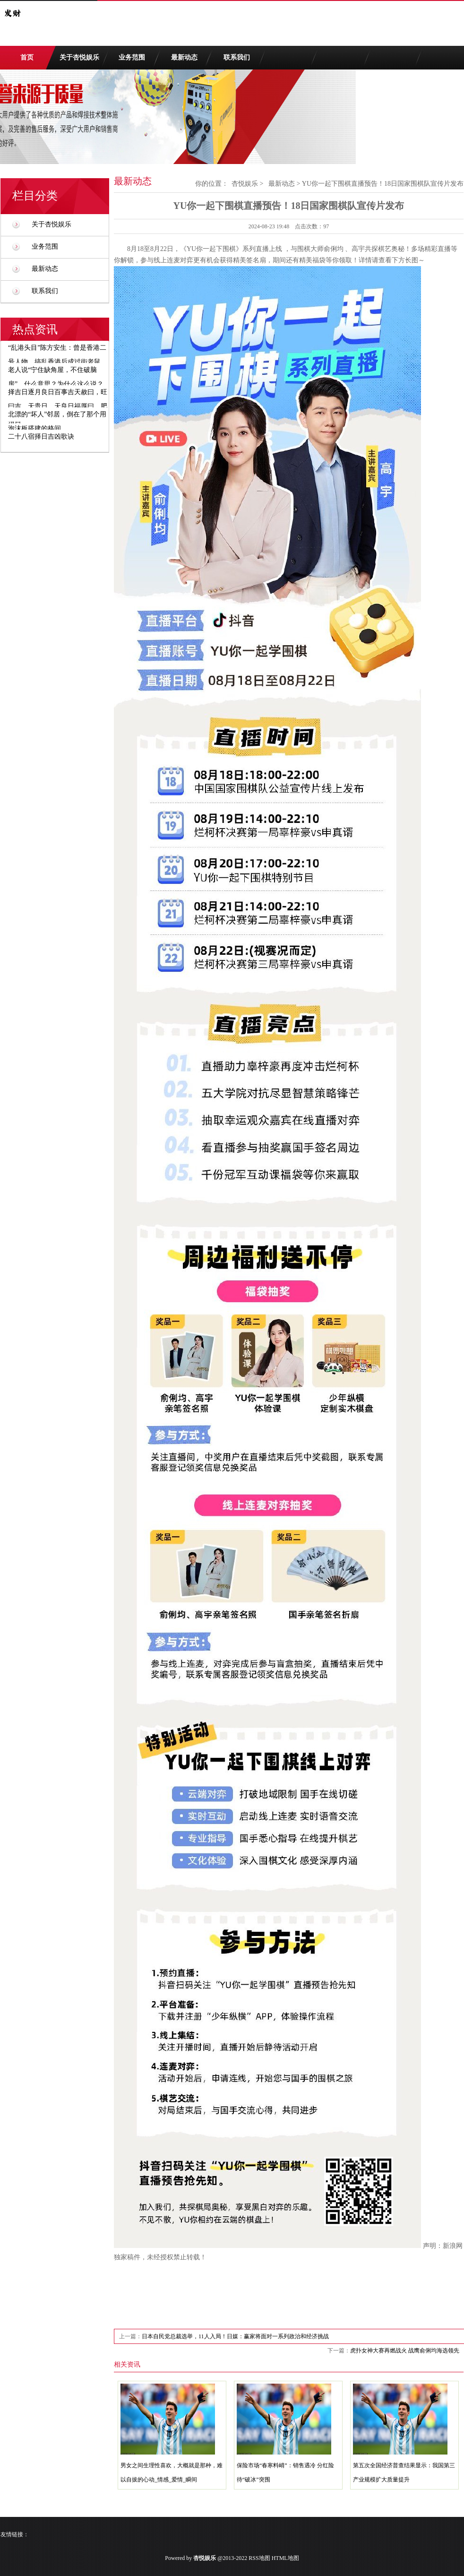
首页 (27, 57)
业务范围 (132, 57)
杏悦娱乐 (245, 183)
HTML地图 (285, 2558)
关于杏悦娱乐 (79, 57)
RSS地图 (259, 2558)
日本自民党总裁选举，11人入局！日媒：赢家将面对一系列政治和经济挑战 (235, 2336)
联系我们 (236, 57)
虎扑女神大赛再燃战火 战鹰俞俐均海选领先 (404, 2350)
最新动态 (184, 57)
